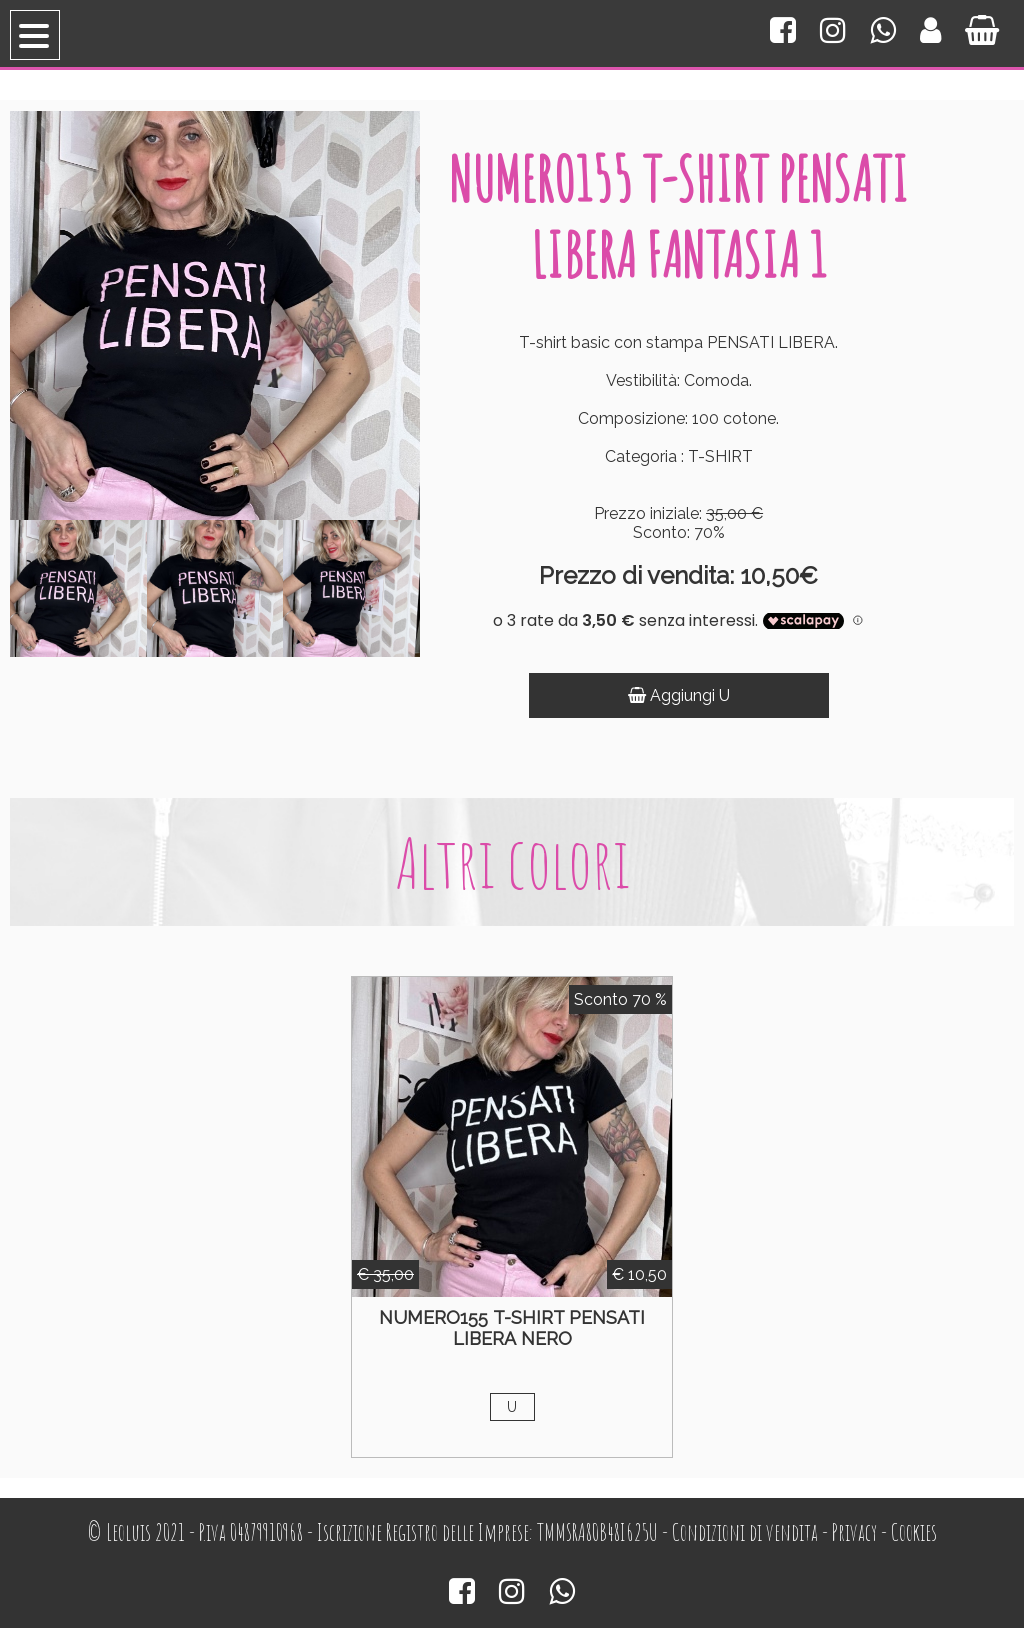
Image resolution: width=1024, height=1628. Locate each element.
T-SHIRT (720, 456)
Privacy (854, 1532)
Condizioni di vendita (745, 1532)
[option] (78, 588)
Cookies (914, 1532)
